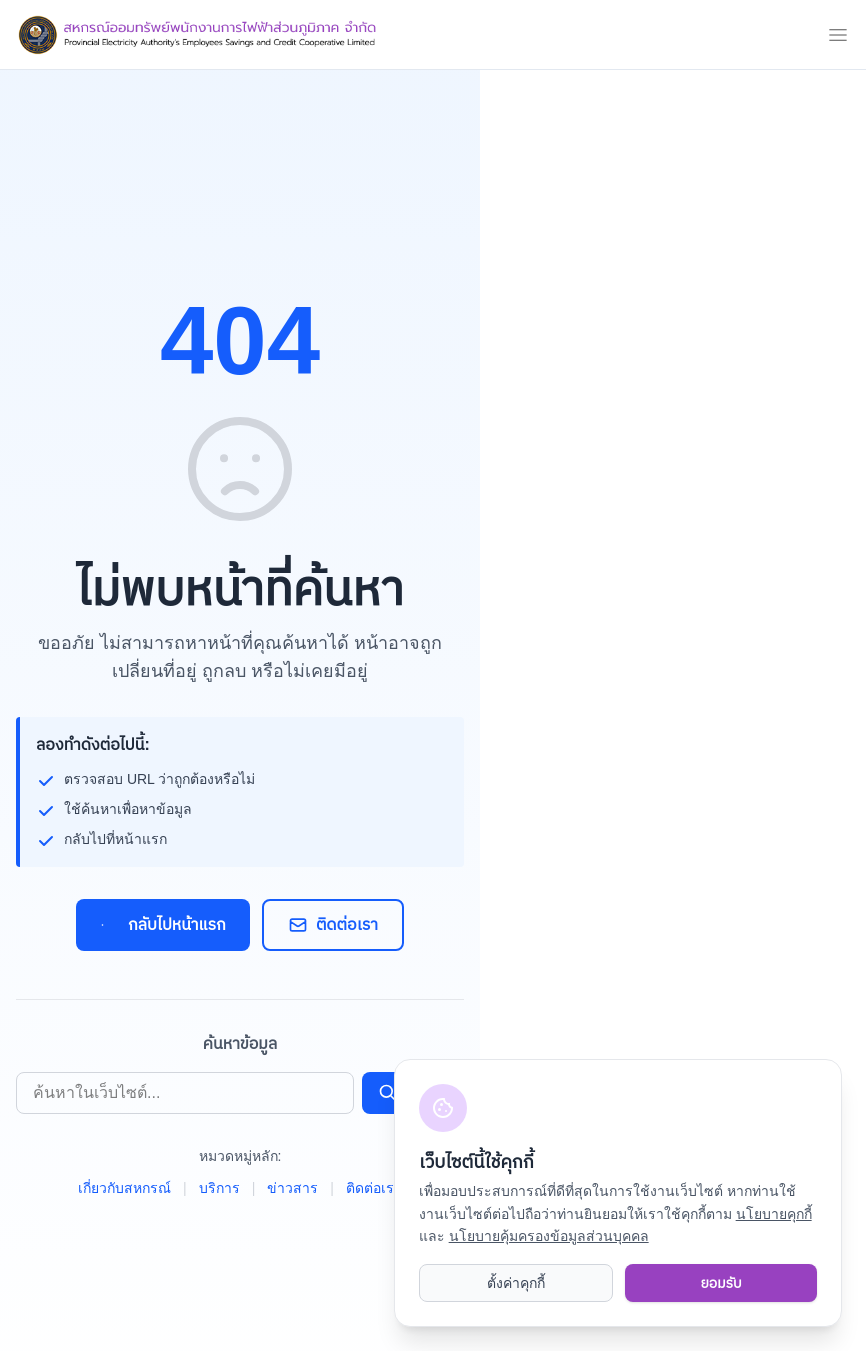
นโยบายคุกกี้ (774, 1213)
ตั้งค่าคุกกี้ (516, 1283)
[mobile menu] (838, 35)
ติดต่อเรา (333, 925)
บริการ (219, 1188)
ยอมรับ (720, 1283)
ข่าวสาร (292, 1188)
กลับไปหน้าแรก (163, 925)
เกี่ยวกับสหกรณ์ (124, 1188)
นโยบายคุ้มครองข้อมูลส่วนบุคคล (549, 1235)
